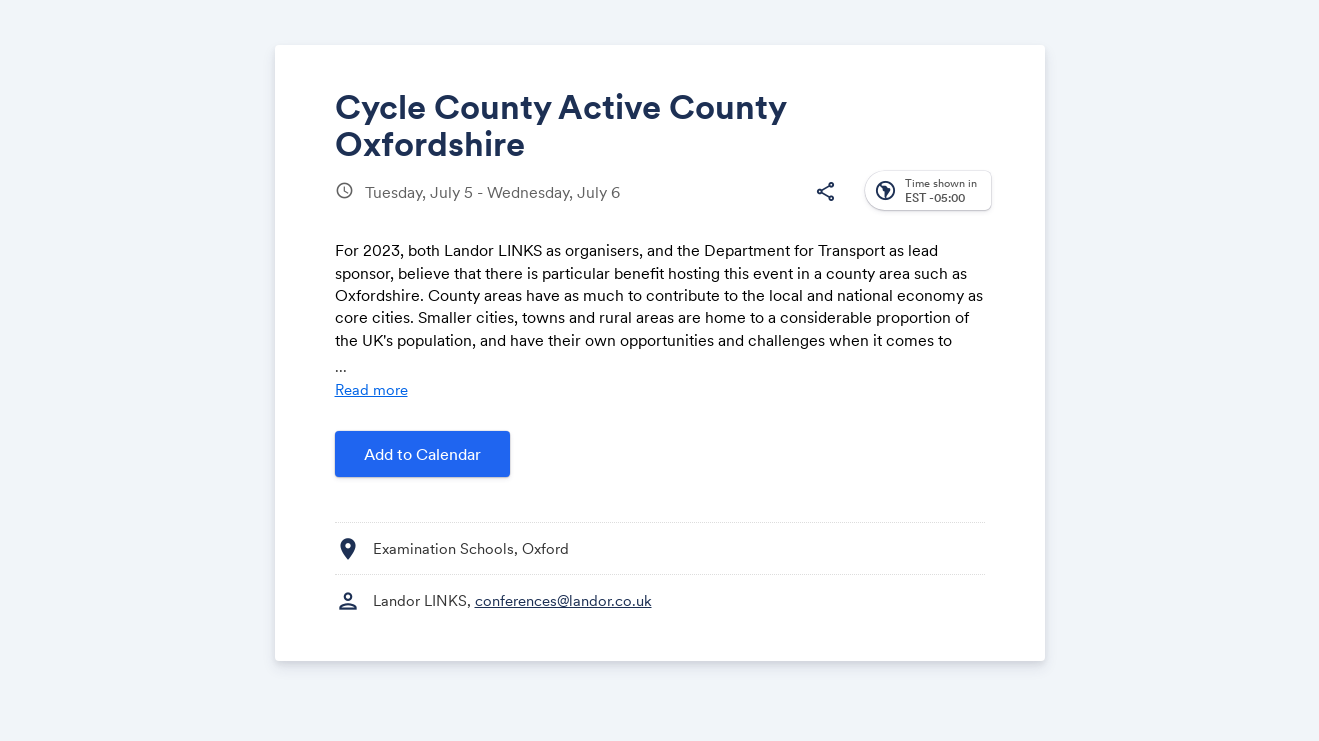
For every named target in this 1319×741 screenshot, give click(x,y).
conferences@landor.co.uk (563, 600)
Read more (371, 389)
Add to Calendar (422, 454)
